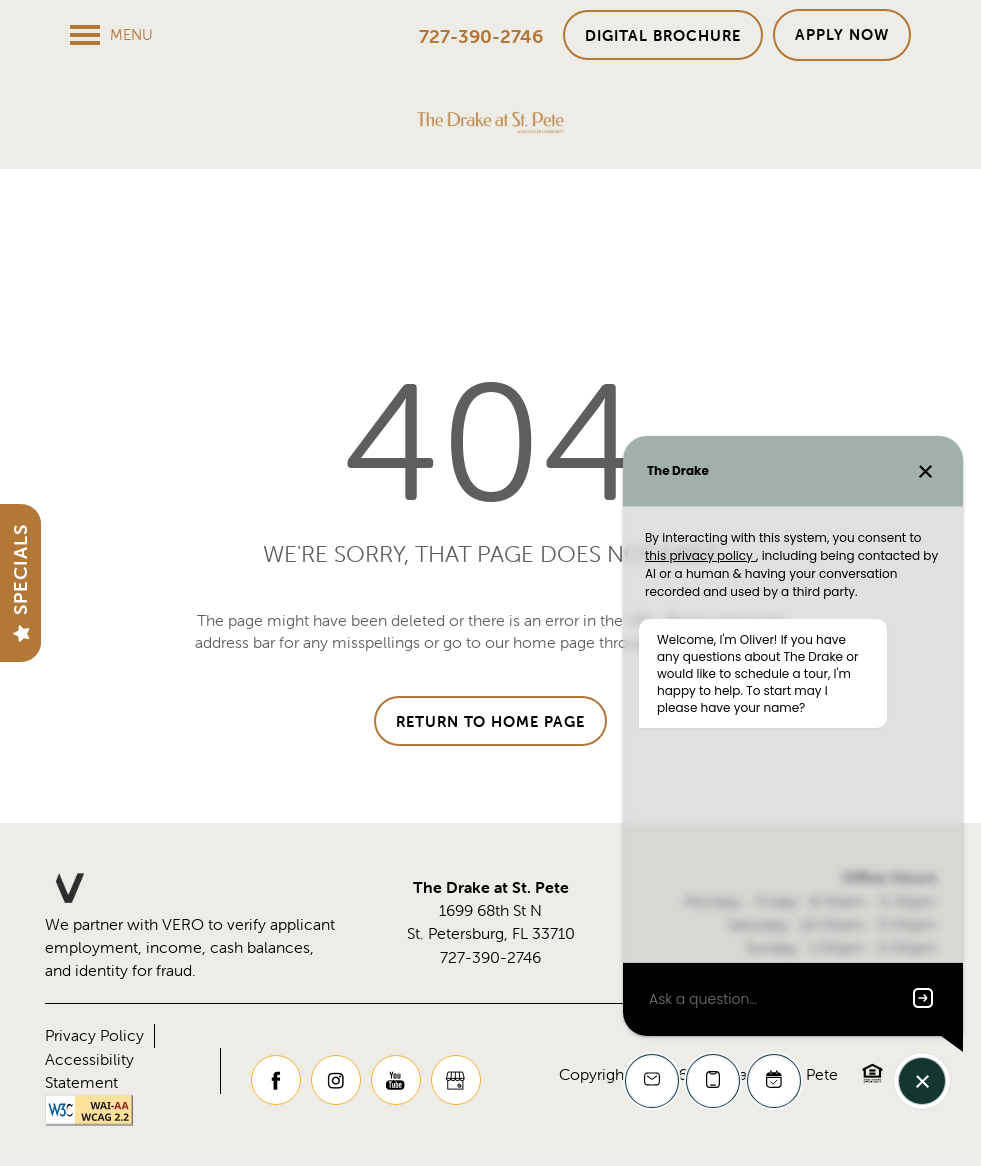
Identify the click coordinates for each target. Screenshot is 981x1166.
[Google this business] (456, 1080)
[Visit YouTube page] (396, 1080)
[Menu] (111, 35)
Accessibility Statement (89, 1070)
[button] (663, 35)
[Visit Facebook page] (276, 1080)
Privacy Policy (94, 1035)
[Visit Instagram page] (336, 1080)
